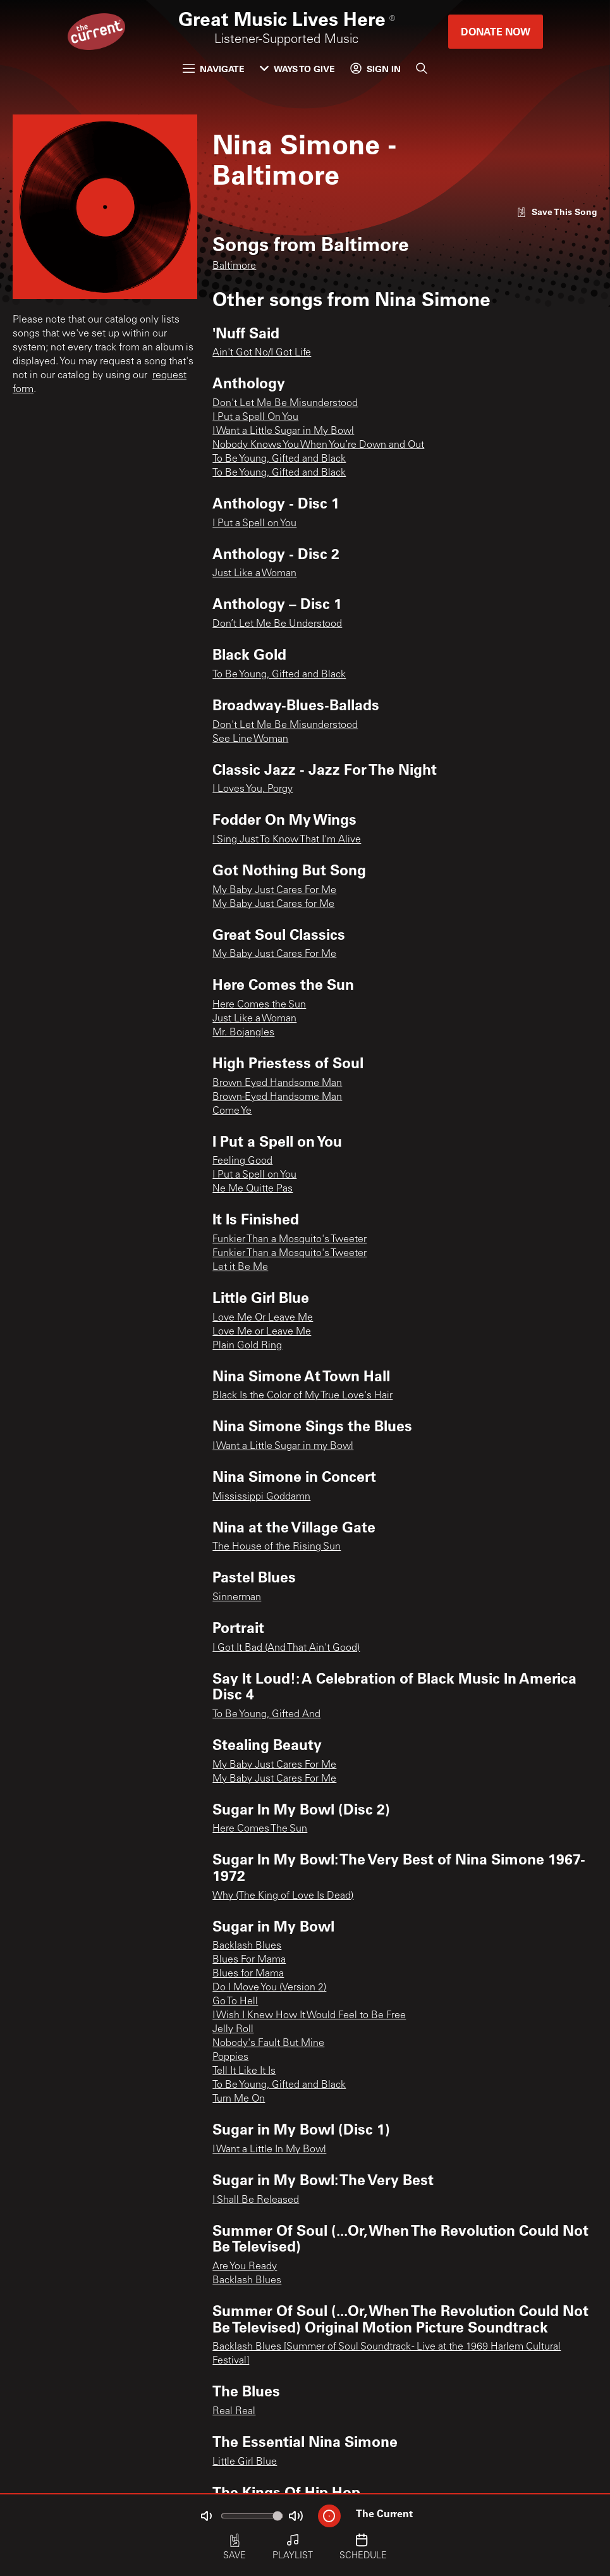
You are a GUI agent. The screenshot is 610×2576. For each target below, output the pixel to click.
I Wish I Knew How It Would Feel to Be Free (309, 2016)
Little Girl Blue (244, 2462)
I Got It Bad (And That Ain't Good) (286, 1648)
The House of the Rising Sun (276, 1547)
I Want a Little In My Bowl (269, 2150)
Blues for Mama (248, 1974)
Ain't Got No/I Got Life (261, 353)
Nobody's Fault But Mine (268, 2043)
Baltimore (234, 266)
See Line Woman (250, 739)
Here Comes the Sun (259, 1005)
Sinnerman (236, 1598)
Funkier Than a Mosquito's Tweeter (289, 1240)
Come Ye (232, 1111)
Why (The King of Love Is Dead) (282, 1896)
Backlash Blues (246, 1946)
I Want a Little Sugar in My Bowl (283, 431)
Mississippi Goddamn (261, 1497)
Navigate (214, 69)
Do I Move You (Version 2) (269, 1988)
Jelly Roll (232, 2029)
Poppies (230, 2057)
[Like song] (556, 211)
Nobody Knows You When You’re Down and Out (318, 445)
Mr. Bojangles (243, 1033)
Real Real (233, 2412)
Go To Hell (235, 2002)
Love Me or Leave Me (261, 1332)
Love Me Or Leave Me (262, 1318)
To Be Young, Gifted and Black (279, 459)
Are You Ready (244, 2267)
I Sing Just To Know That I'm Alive (286, 840)
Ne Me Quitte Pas (252, 1189)
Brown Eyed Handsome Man (277, 1083)
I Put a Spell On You (255, 417)
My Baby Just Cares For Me (274, 890)
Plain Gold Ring (247, 1346)
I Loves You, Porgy (252, 789)
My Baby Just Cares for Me (273, 904)
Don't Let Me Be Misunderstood (285, 403)
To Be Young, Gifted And (266, 1715)
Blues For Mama (249, 1960)
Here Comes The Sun (259, 1829)
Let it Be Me (240, 1267)
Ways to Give (297, 69)
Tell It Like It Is (244, 2071)
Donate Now (495, 31)
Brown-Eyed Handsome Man (277, 1097)
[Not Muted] (206, 2516)
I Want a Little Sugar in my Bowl (282, 1446)
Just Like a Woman (254, 574)
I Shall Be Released (255, 2200)
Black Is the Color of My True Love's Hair (302, 1396)
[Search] (421, 68)
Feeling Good (242, 1161)
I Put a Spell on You (254, 524)
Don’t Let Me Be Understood (277, 624)
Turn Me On (238, 2099)
